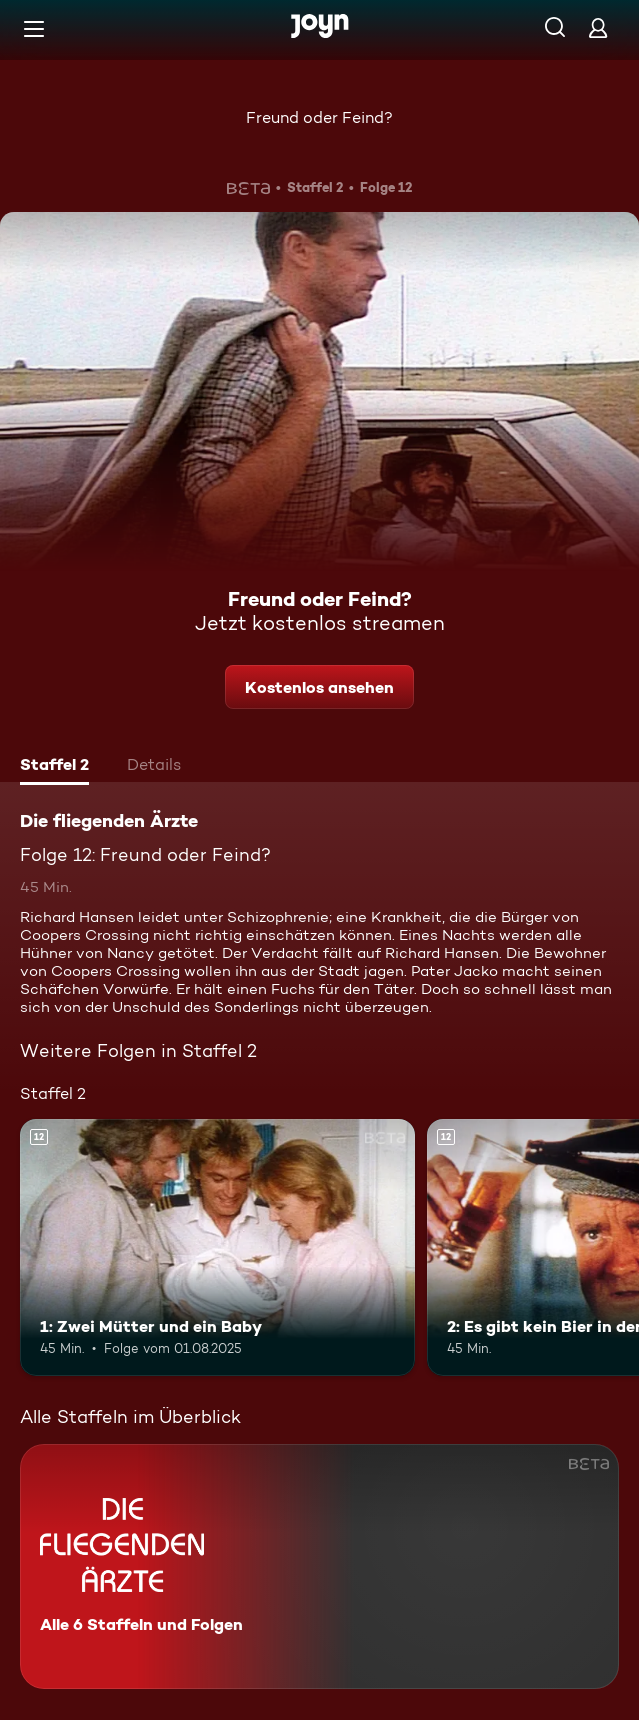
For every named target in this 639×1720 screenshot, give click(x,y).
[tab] (54, 767)
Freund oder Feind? (319, 117)
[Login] (598, 27)
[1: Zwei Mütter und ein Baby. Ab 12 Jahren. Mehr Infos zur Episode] (217, 1247)
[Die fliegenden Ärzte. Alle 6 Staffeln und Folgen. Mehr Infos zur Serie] (319, 1566)
